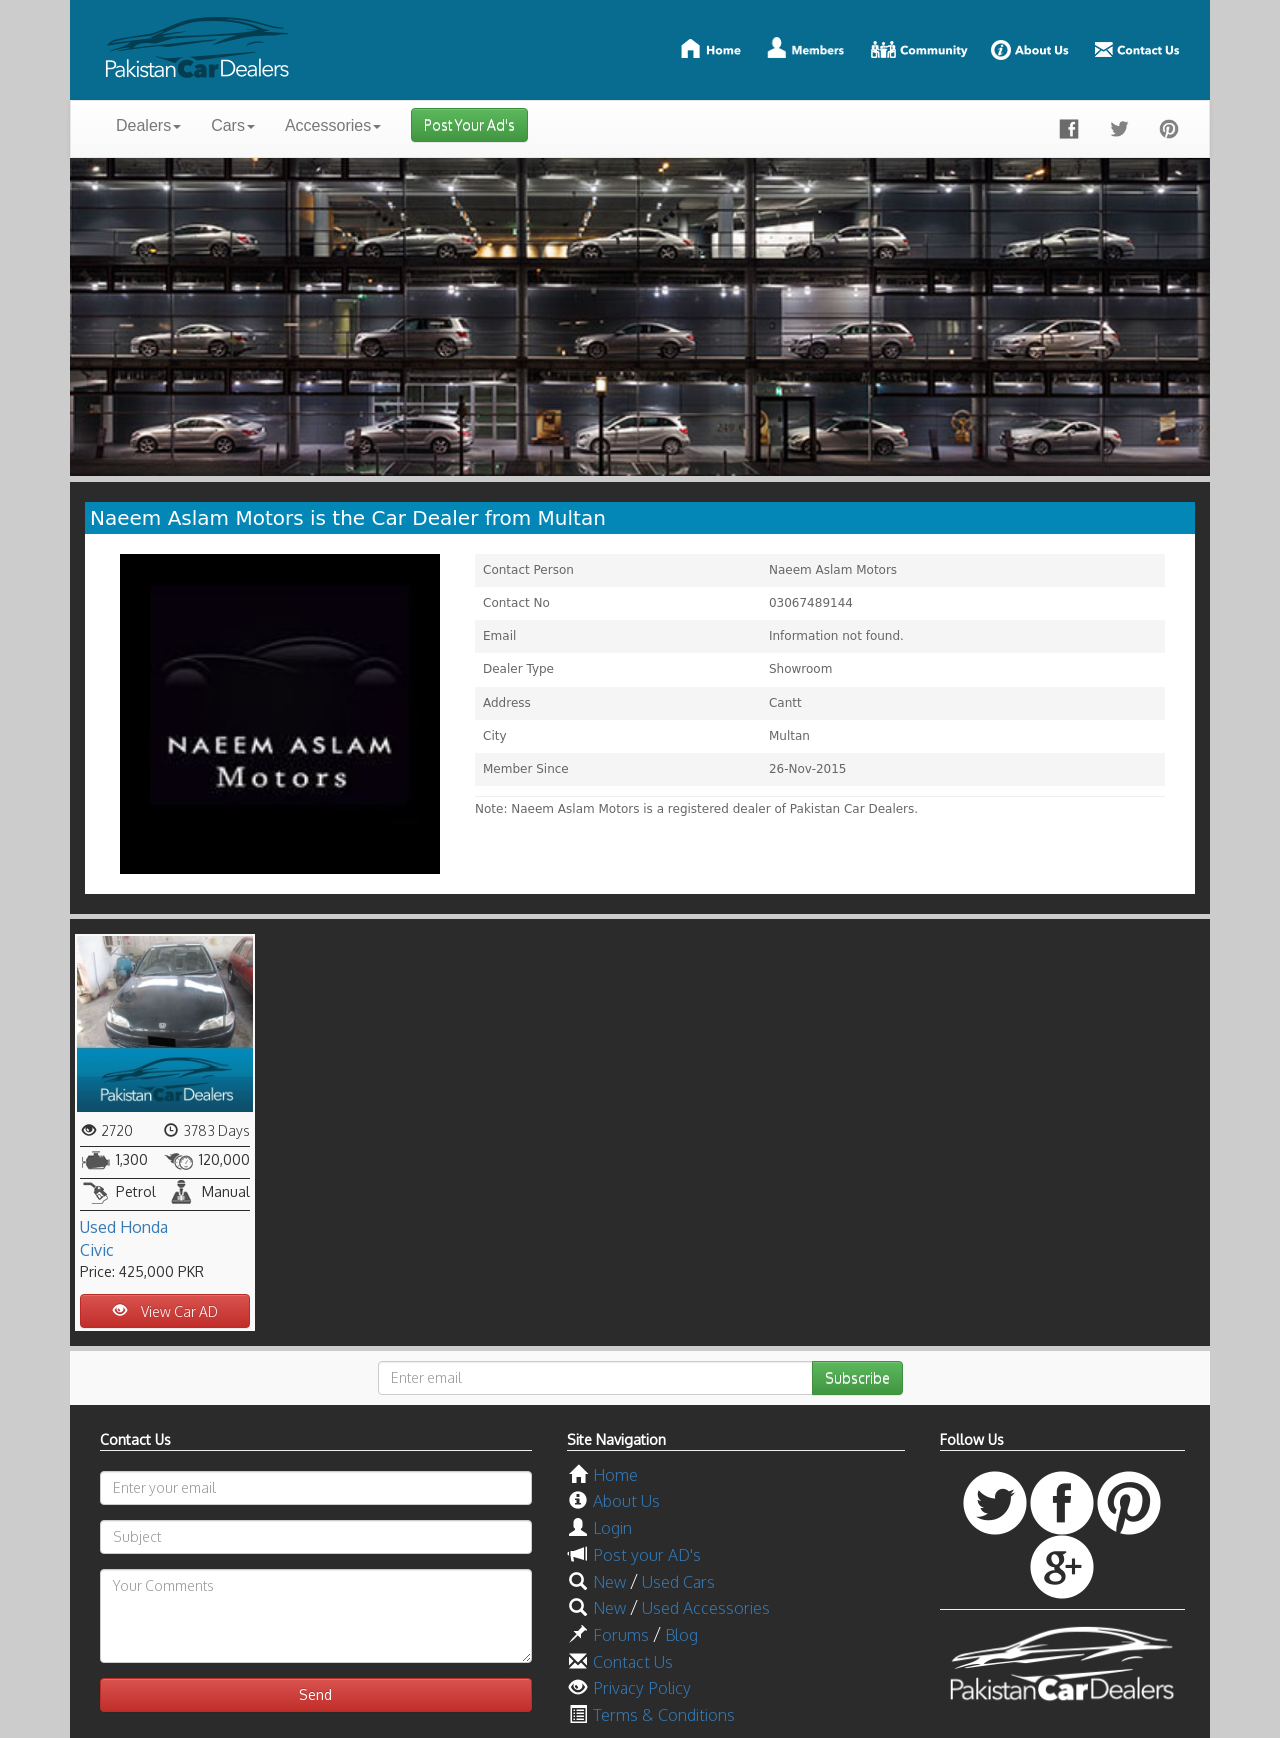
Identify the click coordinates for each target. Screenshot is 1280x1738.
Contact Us (633, 1662)
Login (612, 1528)
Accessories (333, 125)
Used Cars (678, 1582)
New (609, 1582)
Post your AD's (647, 1555)
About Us (626, 1501)
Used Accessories (706, 1608)
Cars (233, 125)
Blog (681, 1635)
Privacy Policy (642, 1688)
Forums (621, 1635)
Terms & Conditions (664, 1715)
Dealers (148, 125)
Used (98, 1227)
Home (615, 1475)
